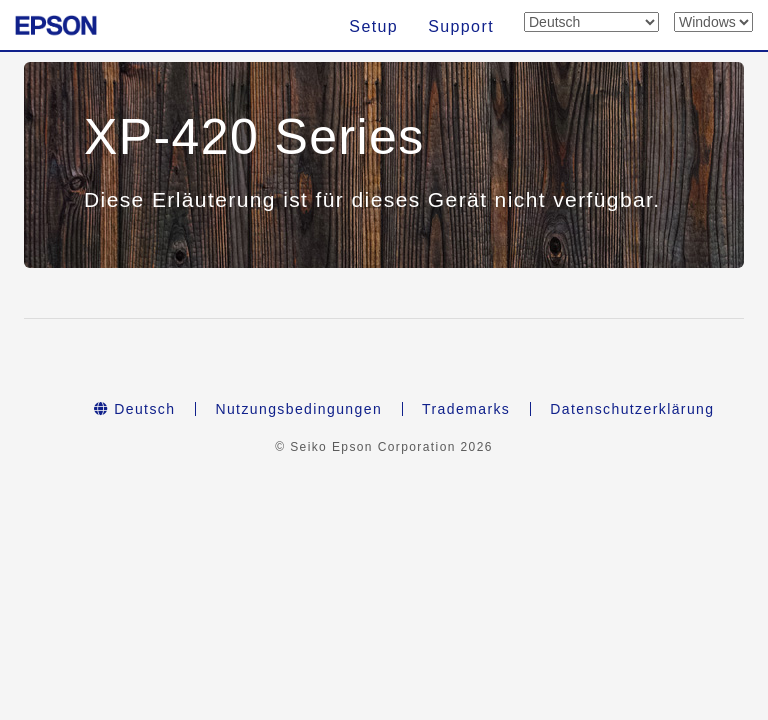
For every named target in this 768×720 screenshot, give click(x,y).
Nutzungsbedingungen (298, 409)
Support (461, 26)
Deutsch (135, 409)
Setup (373, 26)
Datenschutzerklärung (632, 409)
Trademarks (466, 409)
